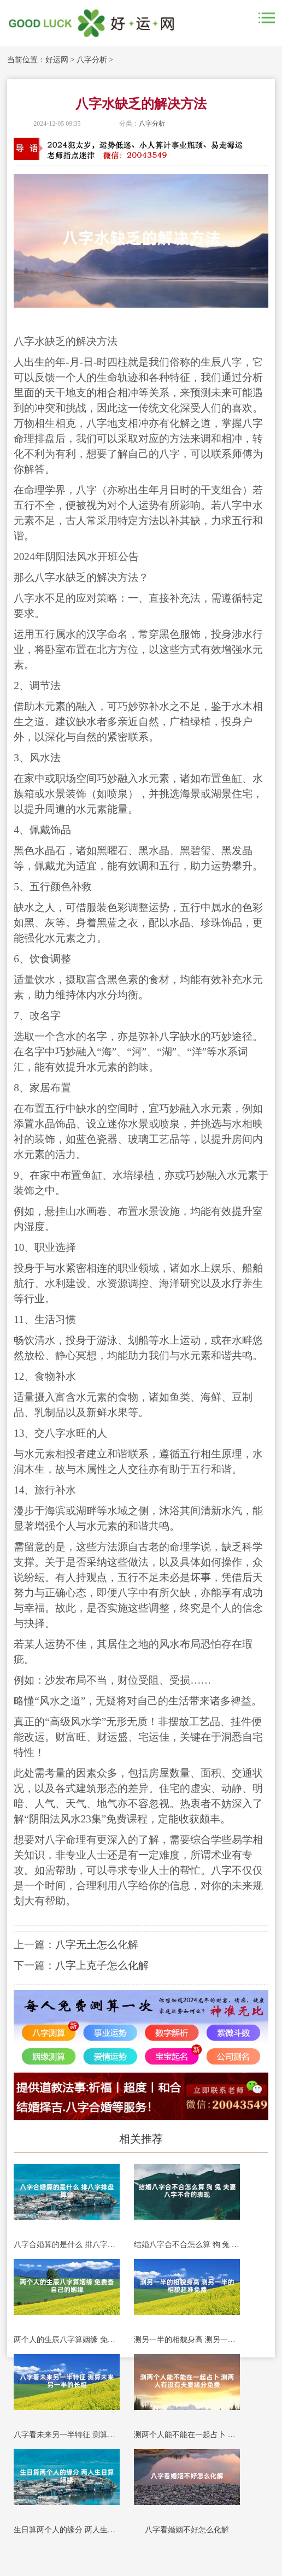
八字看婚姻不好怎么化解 (187, 2530)
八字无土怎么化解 (96, 1944)
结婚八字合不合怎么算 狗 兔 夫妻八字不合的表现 (187, 2244)
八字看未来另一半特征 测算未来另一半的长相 (67, 2435)
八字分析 (92, 60)
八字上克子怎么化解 (102, 1965)
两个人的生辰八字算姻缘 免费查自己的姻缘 (67, 2340)
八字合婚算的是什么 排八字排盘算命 (67, 2244)
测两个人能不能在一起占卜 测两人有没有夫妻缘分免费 (187, 2435)
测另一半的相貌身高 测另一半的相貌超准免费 (187, 2340)
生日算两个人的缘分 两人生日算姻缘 (67, 2530)
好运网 (56, 60)
